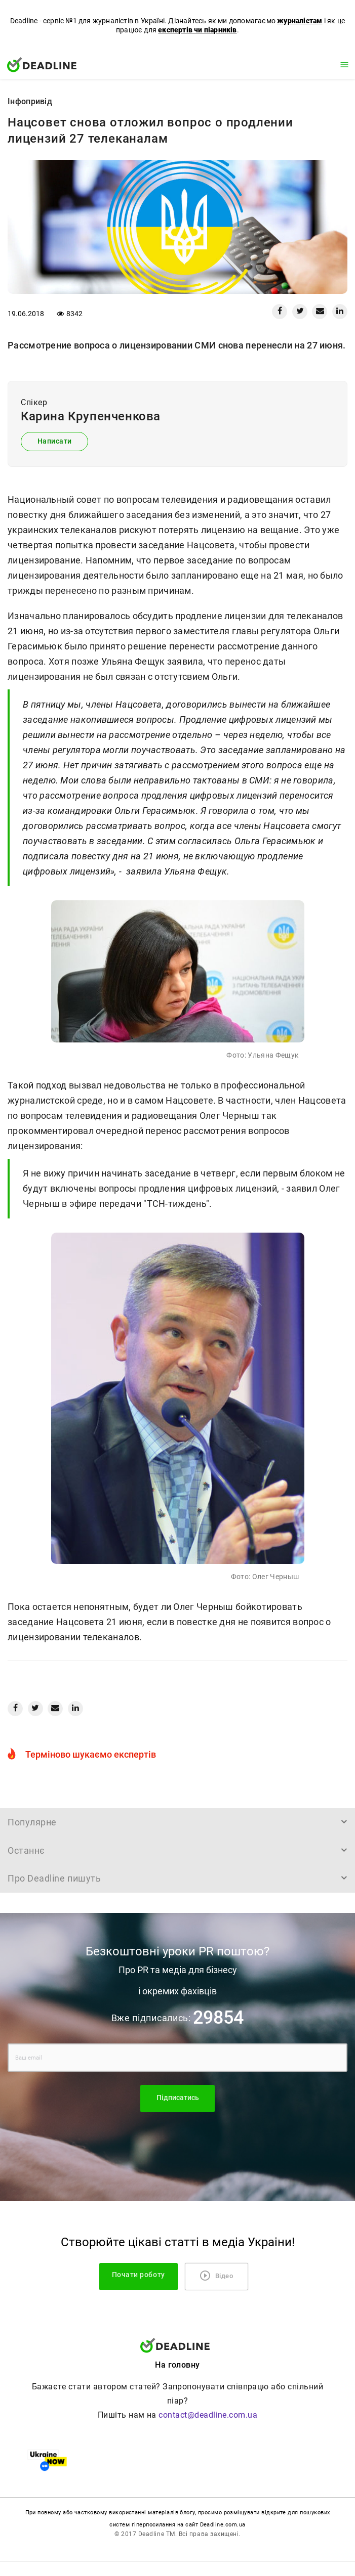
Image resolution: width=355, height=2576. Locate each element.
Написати (54, 441)
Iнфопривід (30, 101)
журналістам (299, 21)
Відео (216, 2276)
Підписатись (177, 2097)
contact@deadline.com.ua (208, 2415)
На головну (177, 2365)
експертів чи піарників (197, 30)
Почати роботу (140, 2275)
